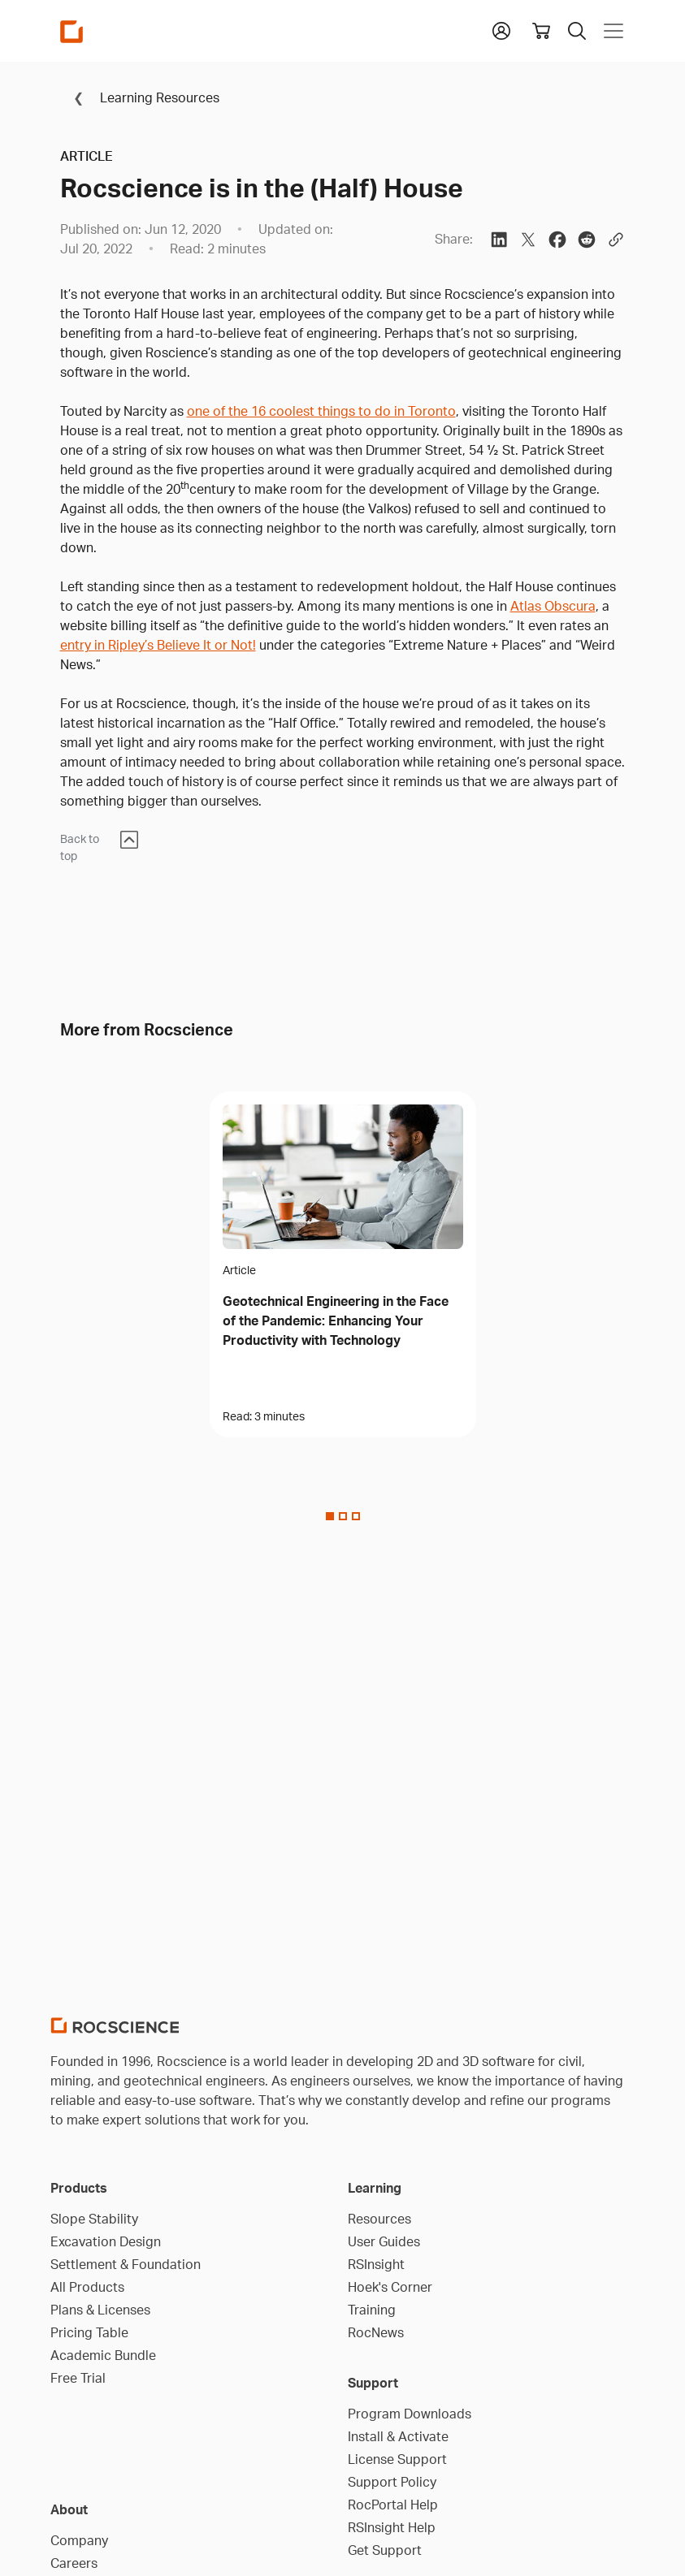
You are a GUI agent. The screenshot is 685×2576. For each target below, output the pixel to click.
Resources (379, 2219)
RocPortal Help (393, 2504)
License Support (397, 2459)
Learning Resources (139, 97)
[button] (501, 29)
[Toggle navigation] (610, 31)
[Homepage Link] (71, 31)
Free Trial (78, 2378)
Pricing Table (89, 2332)
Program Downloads (409, 2413)
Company (79, 2540)
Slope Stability (94, 2219)
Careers (74, 2563)
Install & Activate (398, 2436)
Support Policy (392, 2482)
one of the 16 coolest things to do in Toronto (321, 411)
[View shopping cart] (541, 31)
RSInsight (376, 2264)
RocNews (376, 2332)
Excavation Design (105, 2241)
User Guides (384, 2241)
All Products (87, 2287)
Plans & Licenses (100, 2310)
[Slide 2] (356, 1516)
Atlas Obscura (553, 606)
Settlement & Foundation (125, 2264)
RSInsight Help (392, 2527)
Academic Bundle (103, 2355)
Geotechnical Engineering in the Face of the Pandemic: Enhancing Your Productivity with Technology (336, 1320)
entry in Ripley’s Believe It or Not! (158, 645)
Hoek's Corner (390, 2287)
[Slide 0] (330, 1516)
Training (372, 2310)
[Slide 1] (343, 1516)
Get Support (385, 2550)
